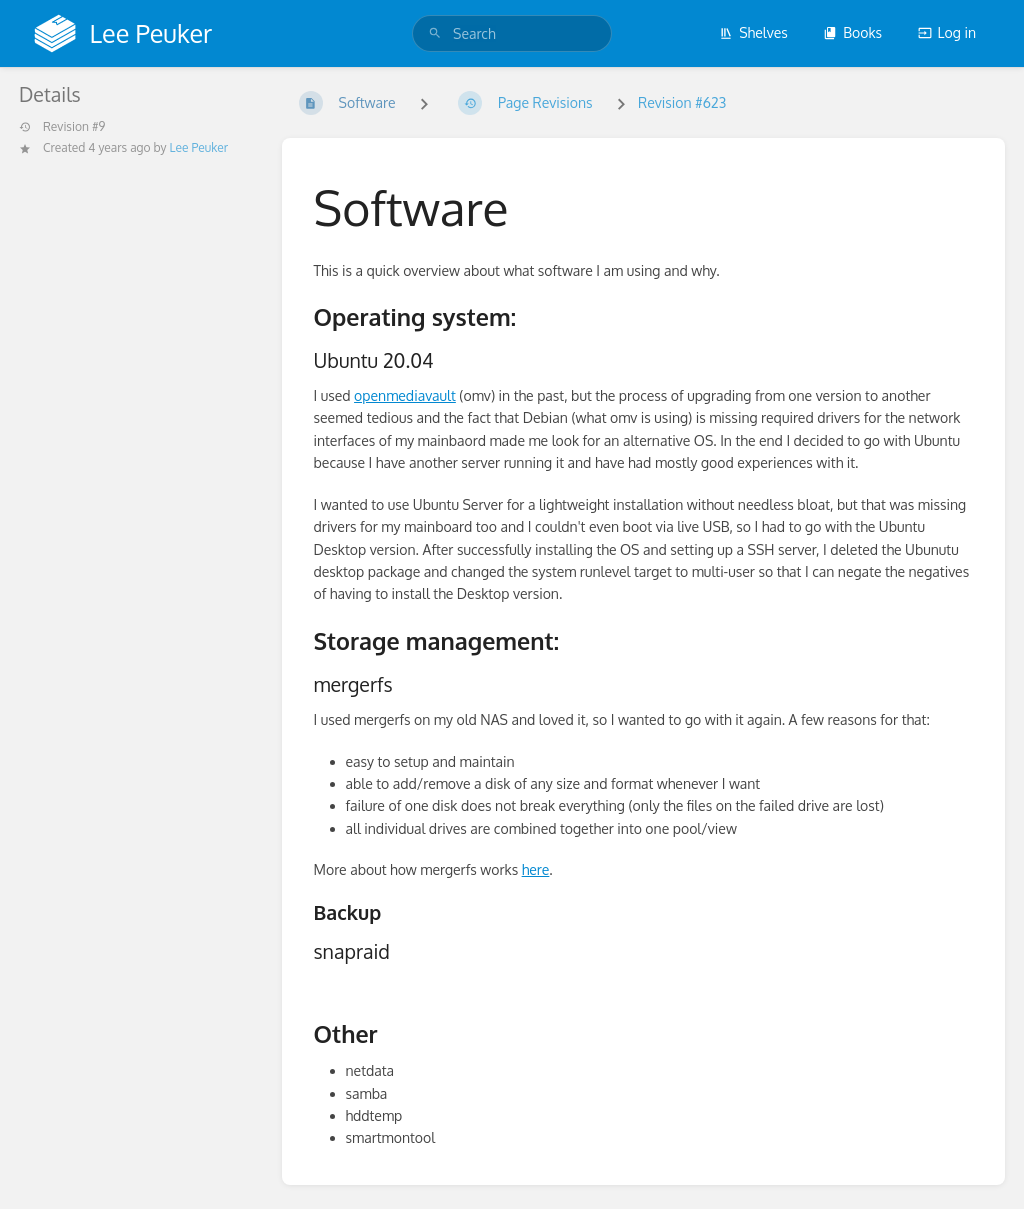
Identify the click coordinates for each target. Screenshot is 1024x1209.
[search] (512, 33)
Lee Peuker (199, 147)
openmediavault (405, 395)
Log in (947, 32)
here (536, 869)
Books (852, 32)
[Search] (435, 33)
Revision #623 (682, 102)
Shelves (753, 32)
